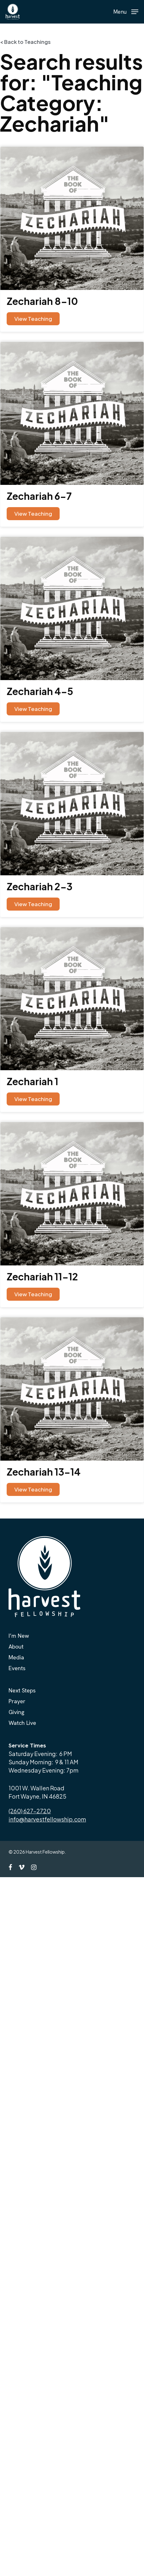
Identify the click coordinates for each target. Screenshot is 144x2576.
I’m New (19, 1635)
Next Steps (22, 1690)
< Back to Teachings (25, 41)
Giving (16, 1712)
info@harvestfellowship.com (47, 1819)
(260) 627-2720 (30, 1811)
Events (17, 1668)
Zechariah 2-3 (39, 886)
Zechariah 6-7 (39, 496)
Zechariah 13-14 (44, 1472)
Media (16, 1657)
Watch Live (22, 1722)
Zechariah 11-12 (42, 1277)
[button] (125, 11)
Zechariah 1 (32, 1081)
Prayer (17, 1701)
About (16, 1646)
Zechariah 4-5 (40, 691)
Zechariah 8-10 (42, 301)
